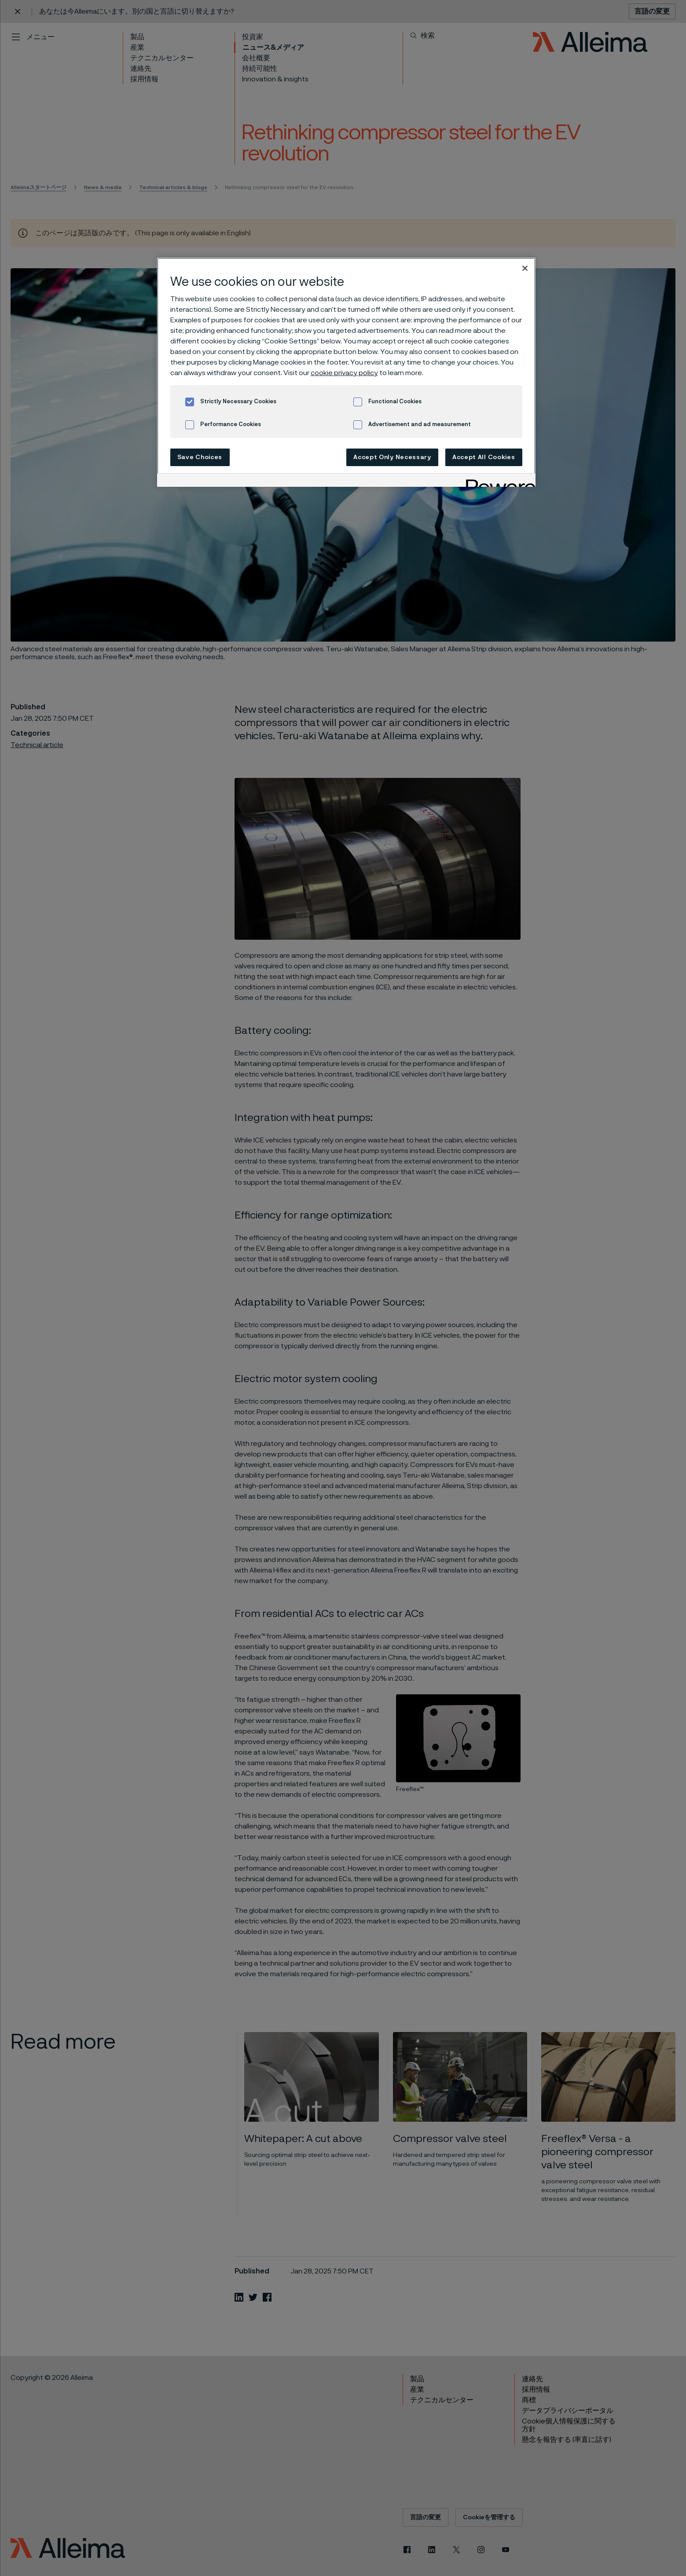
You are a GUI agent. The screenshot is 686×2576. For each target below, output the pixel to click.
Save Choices (199, 457)
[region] (346, 372)
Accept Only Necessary (392, 457)
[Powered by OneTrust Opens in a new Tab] (497, 481)
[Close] (525, 268)
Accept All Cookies (483, 457)
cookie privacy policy (344, 372)
